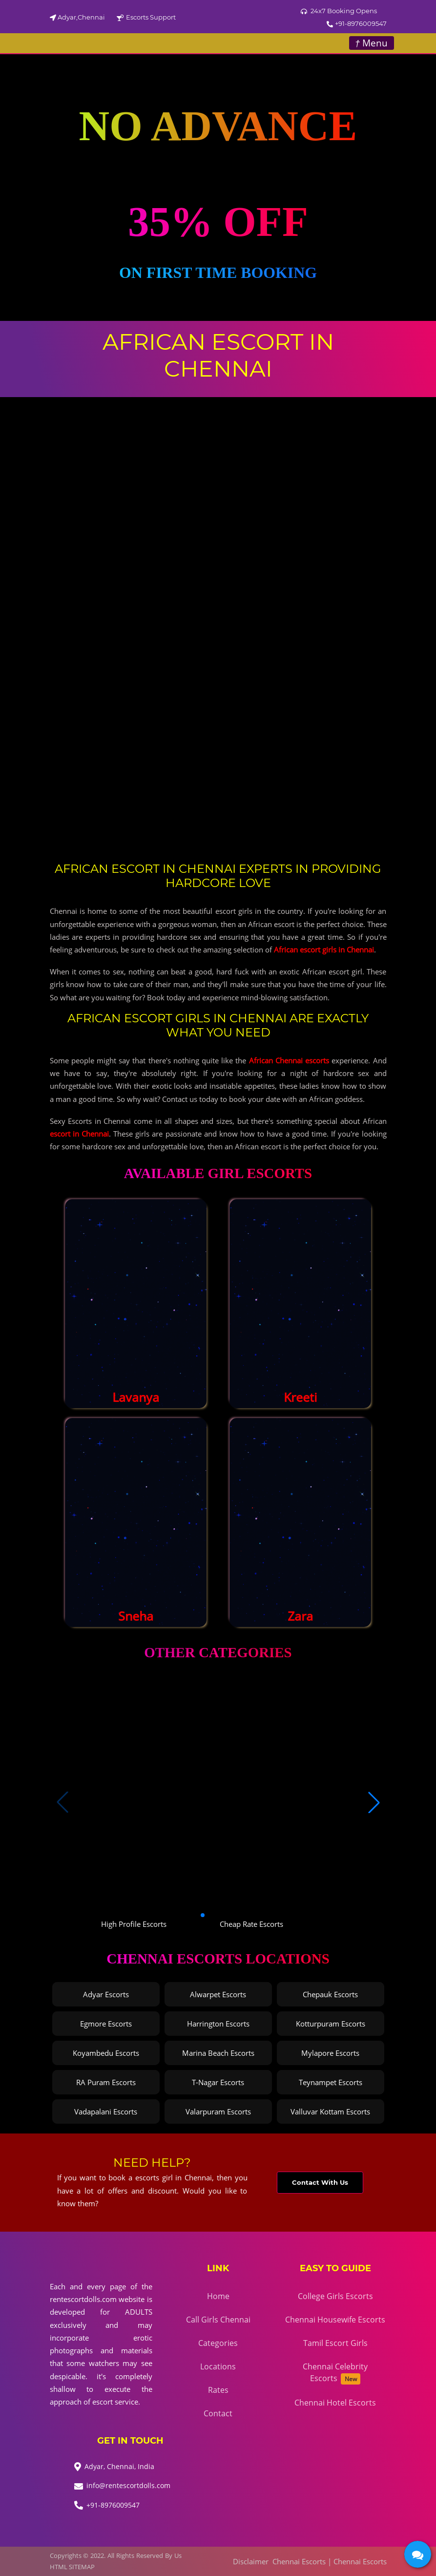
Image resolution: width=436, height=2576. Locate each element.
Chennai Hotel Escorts (335, 2402)
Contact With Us (320, 2182)
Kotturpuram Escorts (330, 2023)
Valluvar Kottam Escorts (330, 2111)
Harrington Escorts (218, 2023)
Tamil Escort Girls (335, 2343)
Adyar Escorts (106, 1994)
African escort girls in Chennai (324, 949)
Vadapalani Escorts (105, 2111)
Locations (218, 2366)
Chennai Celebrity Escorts (335, 2373)
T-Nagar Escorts (218, 2082)
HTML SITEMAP (72, 2566)
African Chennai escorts (289, 1060)
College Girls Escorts (335, 2296)
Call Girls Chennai (218, 2319)
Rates (218, 2390)
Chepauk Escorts (330, 1994)
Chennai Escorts (299, 2561)
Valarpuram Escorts (218, 2111)
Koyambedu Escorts (106, 2053)
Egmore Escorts (106, 2023)
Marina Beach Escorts (218, 2053)
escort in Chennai (79, 1134)
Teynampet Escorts (330, 2082)
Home (218, 2296)
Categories (218, 2343)
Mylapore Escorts (330, 2053)
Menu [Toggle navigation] (371, 43)
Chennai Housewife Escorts (335, 2319)
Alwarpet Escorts (218, 1994)
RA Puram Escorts (106, 2082)
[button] (374, 1802)
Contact (218, 2413)
